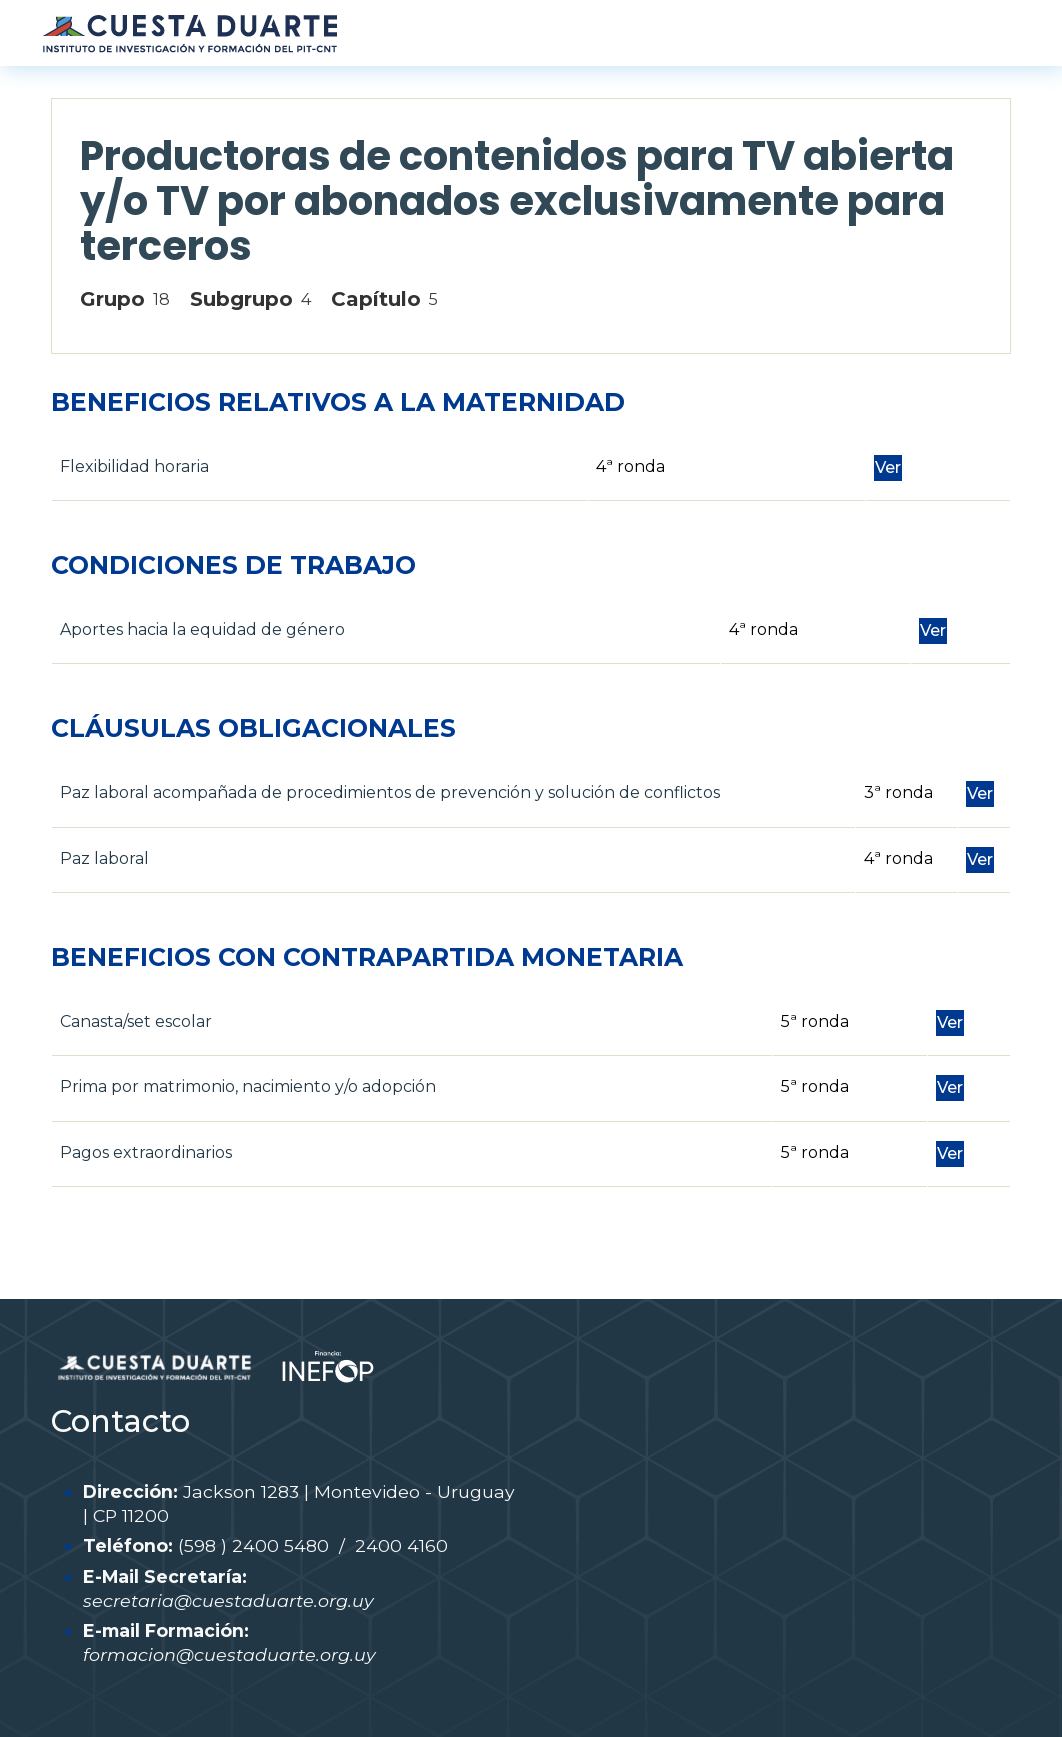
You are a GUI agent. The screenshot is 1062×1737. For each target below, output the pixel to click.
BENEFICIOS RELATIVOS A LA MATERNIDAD (338, 402)
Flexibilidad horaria (134, 466)
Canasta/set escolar (136, 1021)
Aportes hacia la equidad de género (202, 629)
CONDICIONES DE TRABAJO (233, 565)
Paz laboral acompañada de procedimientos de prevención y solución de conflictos (390, 792)
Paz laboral (104, 858)
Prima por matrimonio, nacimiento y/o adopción (248, 1086)
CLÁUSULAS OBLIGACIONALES (253, 728)
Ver (888, 467)
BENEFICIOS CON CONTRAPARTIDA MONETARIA (367, 957)
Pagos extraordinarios (146, 1152)
